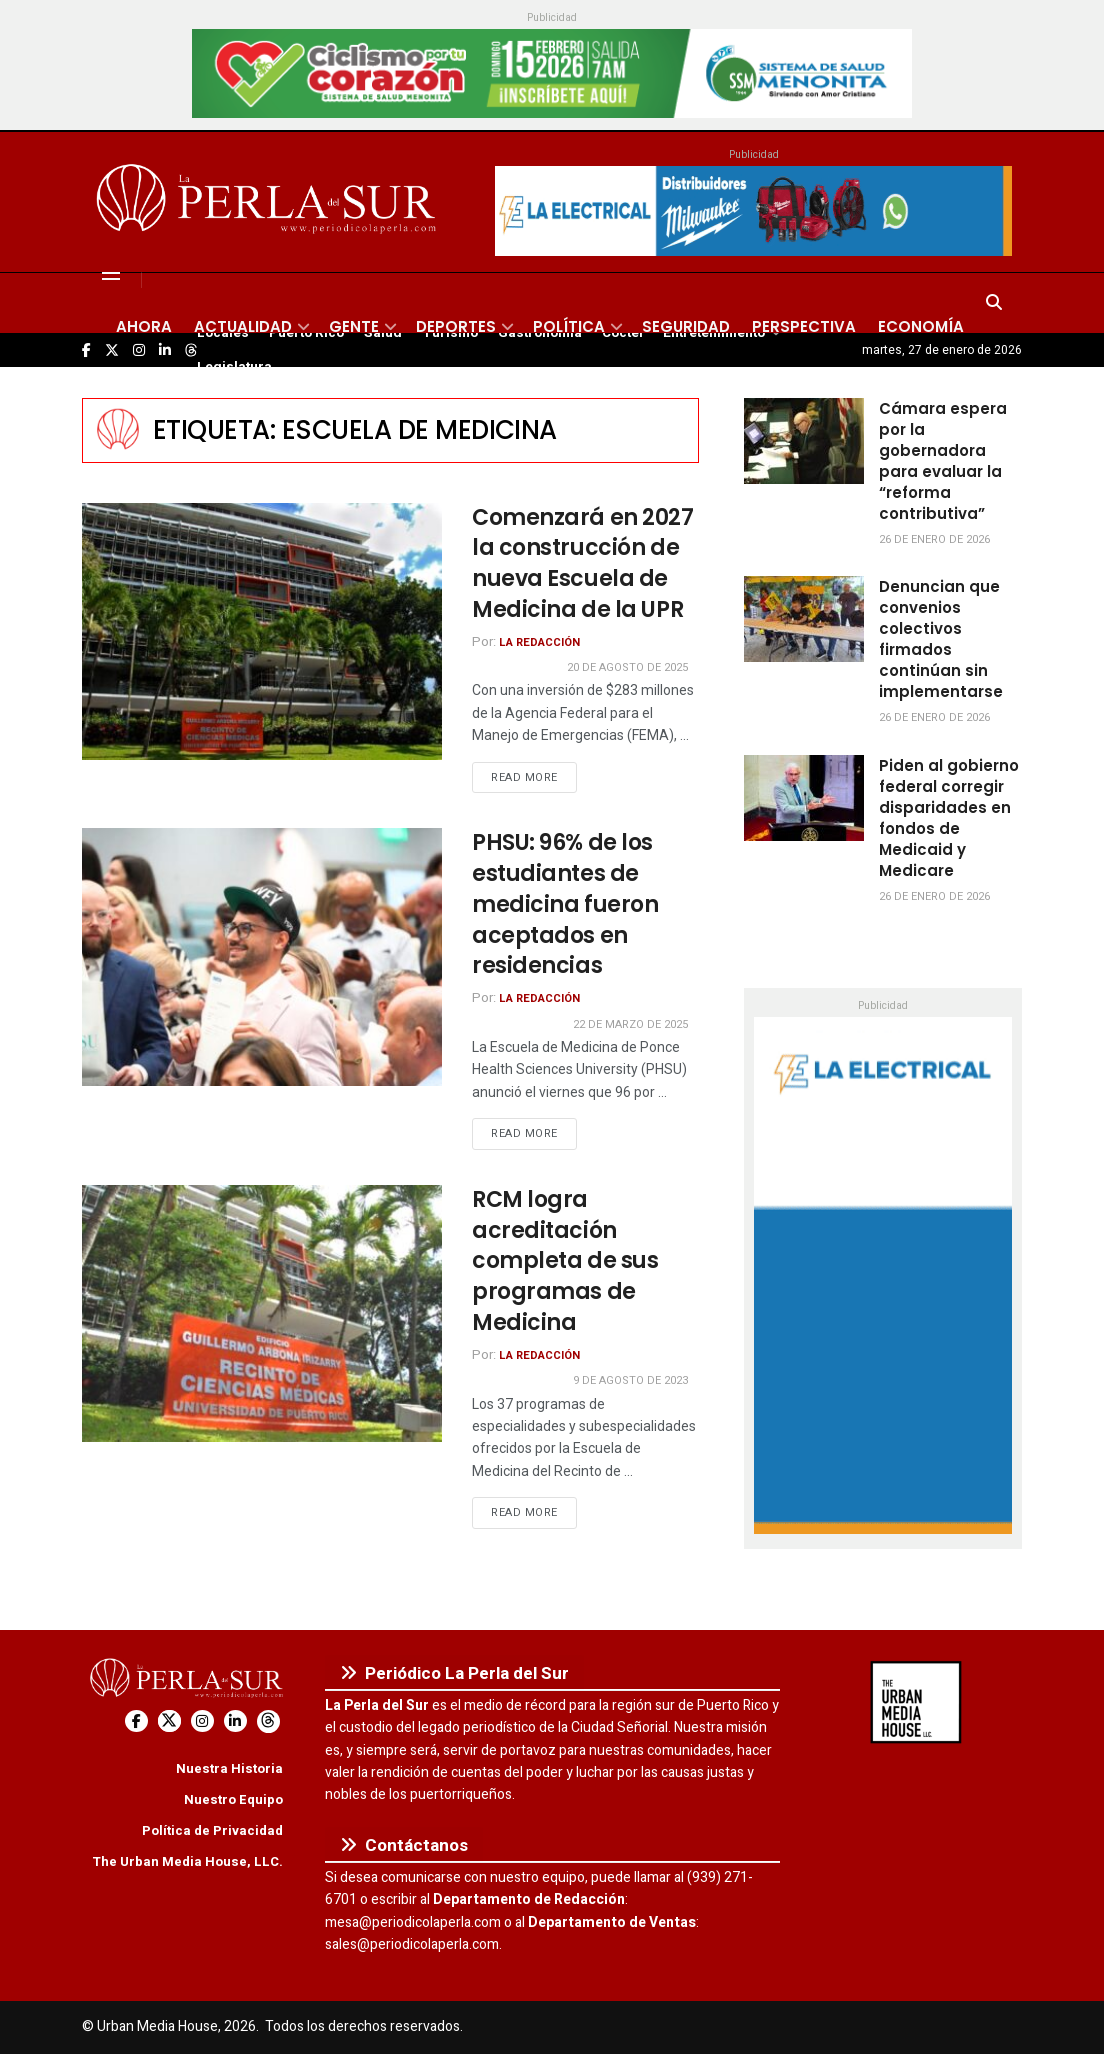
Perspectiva (804, 326)
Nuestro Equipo (233, 1799)
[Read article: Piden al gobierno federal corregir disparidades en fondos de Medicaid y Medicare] (804, 798)
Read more (534, 777)
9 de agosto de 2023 (630, 1380)
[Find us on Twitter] (169, 1721)
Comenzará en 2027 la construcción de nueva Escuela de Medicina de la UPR (583, 563)
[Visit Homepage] (269, 202)
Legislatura (234, 367)
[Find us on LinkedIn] (235, 1721)
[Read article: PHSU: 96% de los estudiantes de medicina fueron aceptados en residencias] (262, 956)
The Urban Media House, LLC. (187, 1861)
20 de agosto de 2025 (627, 667)
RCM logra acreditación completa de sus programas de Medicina (565, 1261)
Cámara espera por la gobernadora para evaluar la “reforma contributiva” (943, 461)
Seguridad (686, 326)
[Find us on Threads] (268, 1721)
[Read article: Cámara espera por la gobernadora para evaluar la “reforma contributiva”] (804, 441)
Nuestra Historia (229, 1768)
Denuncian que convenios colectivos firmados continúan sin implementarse (941, 639)
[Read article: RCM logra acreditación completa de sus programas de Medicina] (262, 1313)
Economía (921, 326)
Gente (354, 326)
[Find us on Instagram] (202, 1721)
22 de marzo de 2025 (630, 1024)
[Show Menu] (111, 273)
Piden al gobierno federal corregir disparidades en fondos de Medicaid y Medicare (949, 818)
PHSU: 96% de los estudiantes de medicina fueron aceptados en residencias (565, 904)
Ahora (144, 326)
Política (569, 326)
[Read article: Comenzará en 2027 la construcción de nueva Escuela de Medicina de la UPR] (262, 631)
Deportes (456, 326)
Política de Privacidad (212, 1830)
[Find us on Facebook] (136, 1721)
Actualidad (243, 326)
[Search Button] (994, 303)
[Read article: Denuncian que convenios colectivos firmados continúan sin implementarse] (804, 619)
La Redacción (539, 642)
